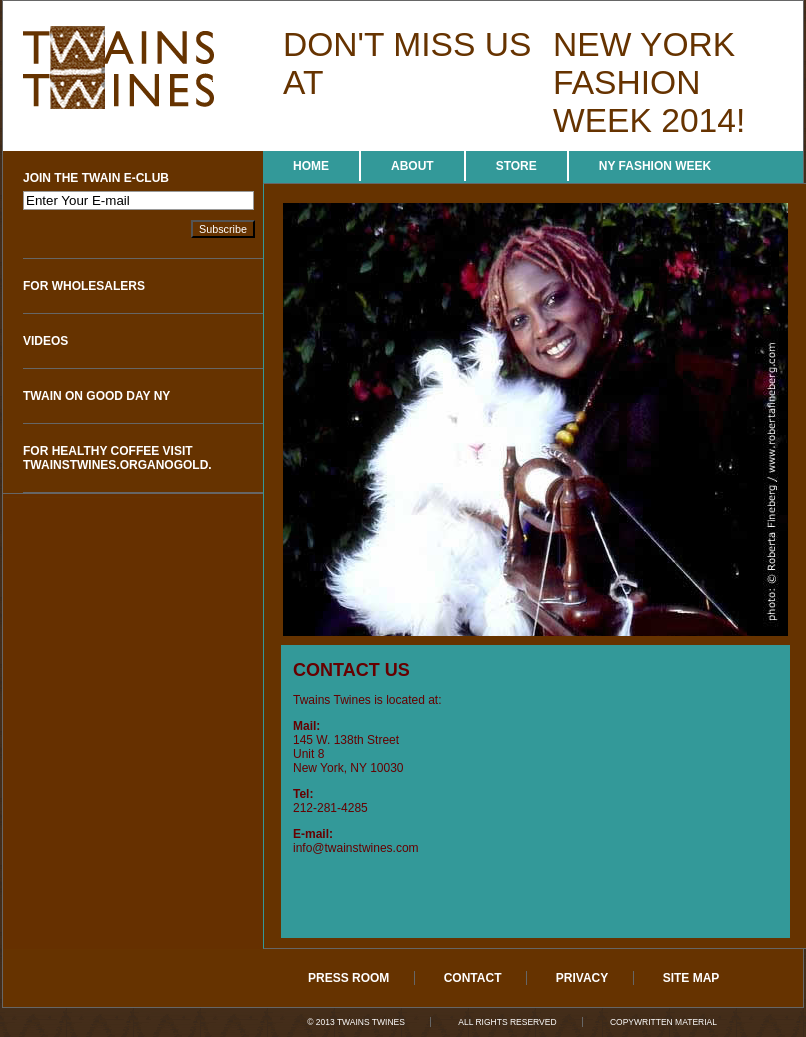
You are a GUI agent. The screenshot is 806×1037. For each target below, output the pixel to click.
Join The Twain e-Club (96, 178)
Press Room (348, 978)
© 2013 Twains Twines (356, 1022)
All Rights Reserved (507, 1022)
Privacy (582, 978)
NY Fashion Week (655, 166)
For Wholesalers (84, 286)
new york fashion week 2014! (649, 82)
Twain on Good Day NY (96, 396)
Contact (473, 978)
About (412, 166)
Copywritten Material (663, 1022)
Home (311, 166)
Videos (45, 341)
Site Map (691, 978)
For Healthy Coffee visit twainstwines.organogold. (117, 458)
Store (516, 166)
